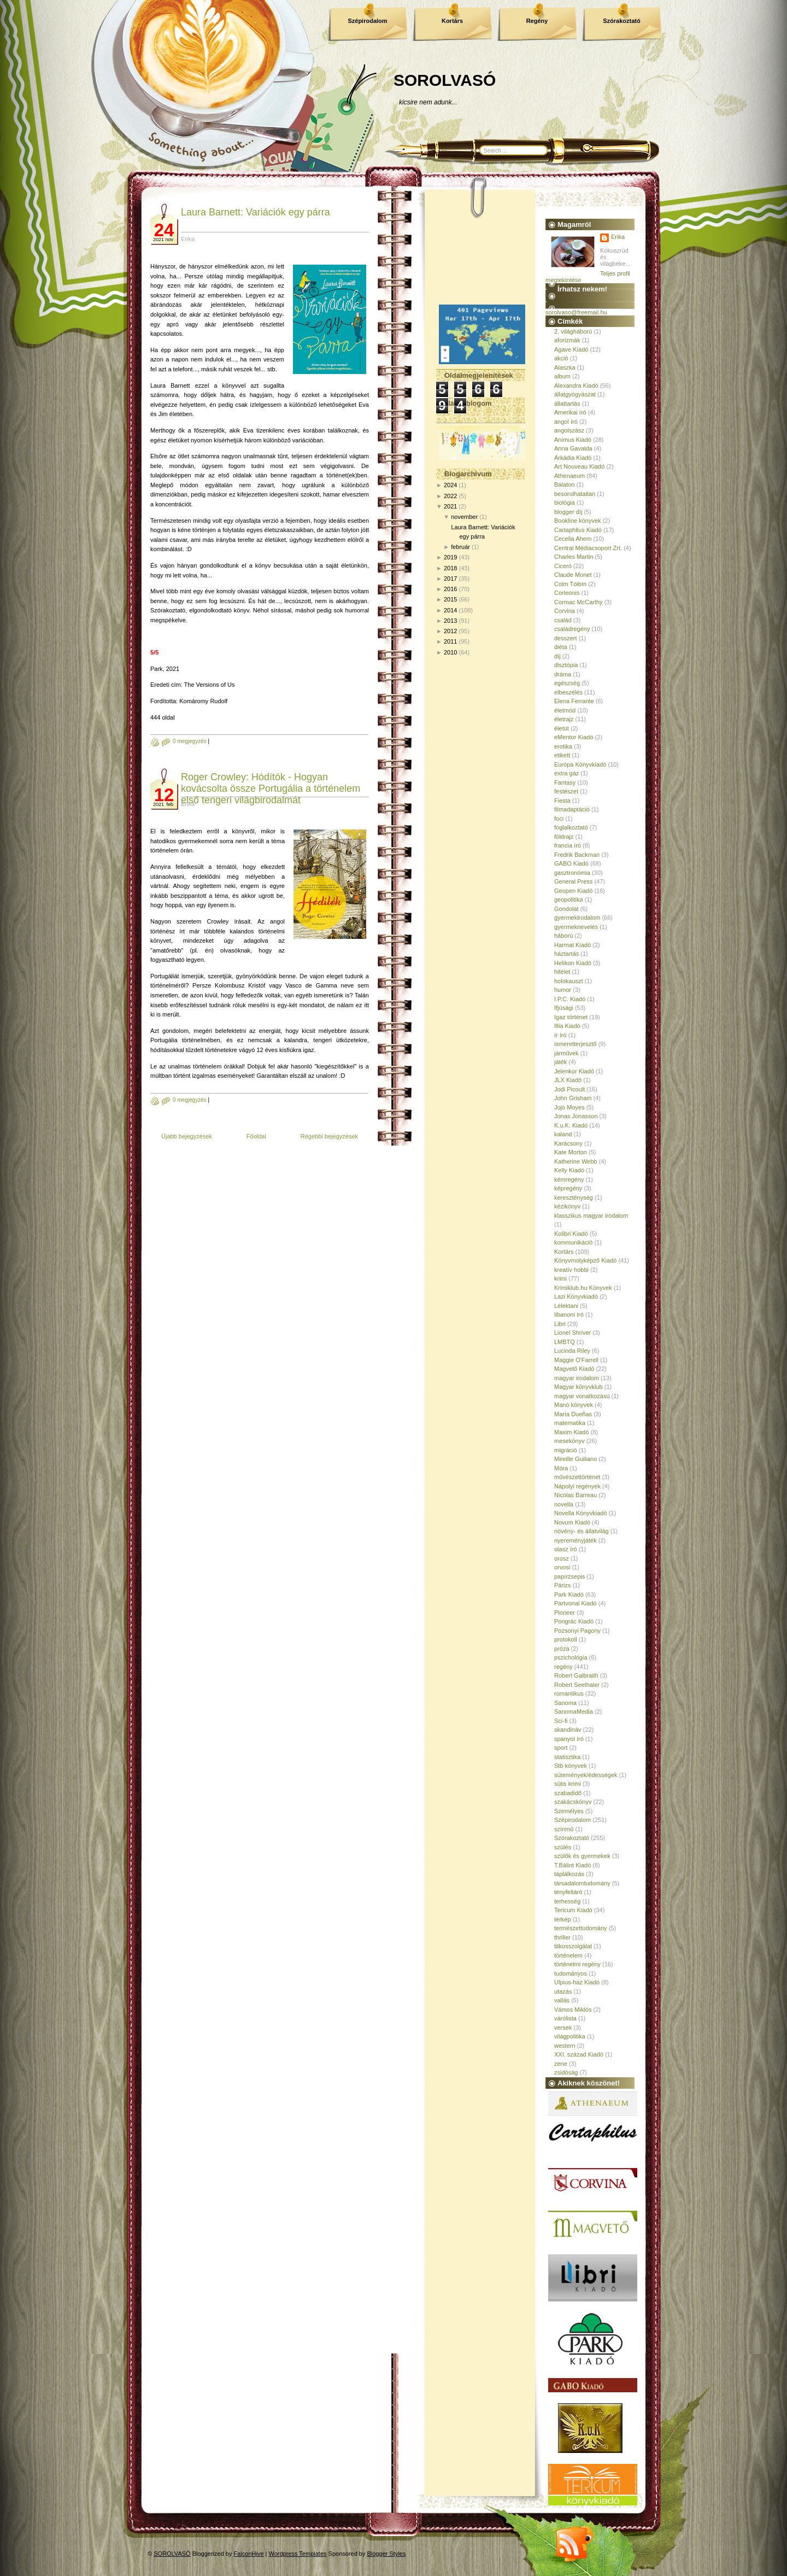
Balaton (564, 484)
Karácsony (568, 1143)
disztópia (566, 665)
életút (561, 728)
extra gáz (566, 773)
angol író (566, 421)
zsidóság (566, 2072)
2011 (450, 641)
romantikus (569, 1693)
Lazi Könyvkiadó (576, 1296)
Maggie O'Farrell (576, 1360)
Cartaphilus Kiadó (578, 530)
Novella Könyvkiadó (580, 1513)
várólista (565, 2018)
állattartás (567, 403)
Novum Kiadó (572, 1522)
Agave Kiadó (571, 349)
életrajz (563, 719)
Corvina (564, 611)
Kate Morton (570, 1152)
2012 (450, 631)
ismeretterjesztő (575, 1044)
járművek (566, 1053)
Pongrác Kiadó (574, 1621)
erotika (563, 746)
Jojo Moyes (569, 1107)
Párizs (562, 1585)
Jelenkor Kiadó (574, 1071)
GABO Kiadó (571, 863)
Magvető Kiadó (574, 1368)
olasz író (565, 1549)
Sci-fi (560, 1721)
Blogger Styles (386, 2553)
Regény (537, 20)
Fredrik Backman (577, 854)
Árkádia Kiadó (573, 457)
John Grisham (572, 1098)
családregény (572, 629)
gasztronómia (572, 872)
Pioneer (564, 1612)
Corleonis (566, 592)
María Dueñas (573, 1414)
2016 (450, 589)
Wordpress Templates (298, 2553)
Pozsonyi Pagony (577, 1630)
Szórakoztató (621, 20)
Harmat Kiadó (572, 945)
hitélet (562, 971)
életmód (564, 710)
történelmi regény (577, 1964)
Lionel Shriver (572, 1332)
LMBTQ (564, 1342)
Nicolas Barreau (575, 1495)
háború (563, 935)
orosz (561, 1558)
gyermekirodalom (577, 917)
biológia (564, 502)
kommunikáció (573, 1242)
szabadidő (568, 1793)
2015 (450, 599)
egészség (567, 683)
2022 (450, 496)
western (564, 2045)
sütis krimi (567, 1783)
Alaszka (564, 367)
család (563, 620)
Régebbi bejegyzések (329, 1136)
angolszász (569, 430)
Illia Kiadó (567, 1026)
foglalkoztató (571, 827)
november (464, 516)
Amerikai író (570, 412)
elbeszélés (568, 692)
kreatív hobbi (571, 1269)
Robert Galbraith (576, 1675)
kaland (563, 1134)
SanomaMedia (573, 1711)
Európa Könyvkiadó (580, 764)
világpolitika (569, 2036)
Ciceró (563, 566)
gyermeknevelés (576, 927)
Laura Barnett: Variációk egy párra (255, 212)
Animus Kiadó (572, 439)
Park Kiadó (569, 1594)
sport (560, 1747)
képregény (568, 1188)
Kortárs (452, 20)
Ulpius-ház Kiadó (577, 1982)
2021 (450, 506)
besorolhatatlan (574, 493)
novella (563, 1504)
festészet (566, 791)
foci (558, 818)
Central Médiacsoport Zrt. (588, 548)
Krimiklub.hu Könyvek (583, 1287)
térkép (562, 1919)
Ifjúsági (563, 1007)
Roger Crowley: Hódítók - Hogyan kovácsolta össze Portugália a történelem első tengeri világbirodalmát (270, 788)
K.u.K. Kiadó (571, 1125)
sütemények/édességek (586, 1775)
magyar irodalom (576, 1378)
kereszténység (573, 1197)
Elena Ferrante (574, 701)
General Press (573, 881)
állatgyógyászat (575, 394)
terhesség (567, 1901)
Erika (618, 236)
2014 (450, 610)
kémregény (569, 1179)
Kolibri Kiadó (571, 1233)
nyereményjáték (575, 1540)
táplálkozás (569, 1874)
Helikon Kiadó (572, 963)
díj (557, 656)
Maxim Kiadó (571, 1432)
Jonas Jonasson (576, 1116)
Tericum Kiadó (573, 1910)
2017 (450, 578)
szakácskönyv (572, 1801)
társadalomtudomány (582, 1883)
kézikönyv (567, 1206)
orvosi (562, 1567)
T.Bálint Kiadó (572, 1865)
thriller (562, 1937)
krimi (560, 1278)
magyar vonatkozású (582, 1396)
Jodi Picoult (569, 1089)
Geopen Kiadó (573, 890)
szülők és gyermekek (582, 1856)
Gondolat (566, 909)
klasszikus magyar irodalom (591, 1215)
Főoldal (256, 1136)
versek (563, 2027)
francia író (567, 845)
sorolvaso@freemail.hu (576, 312)
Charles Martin (574, 556)
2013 (450, 620)
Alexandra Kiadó (576, 385)
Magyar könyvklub (578, 1386)
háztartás (566, 953)
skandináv (568, 1729)
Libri (560, 1324)
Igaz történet (571, 1017)
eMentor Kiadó (574, 737)
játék (560, 1062)
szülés (562, 1847)
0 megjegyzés (190, 741)
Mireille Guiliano (575, 1459)
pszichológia (571, 1657)
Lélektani (566, 1305)
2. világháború (573, 331)
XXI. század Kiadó (578, 2054)
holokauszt (568, 981)
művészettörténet (577, 1477)
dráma (562, 674)
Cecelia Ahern (573, 538)
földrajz (563, 836)
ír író (560, 1035)
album (562, 376)
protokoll (565, 1639)
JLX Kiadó (568, 1080)
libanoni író (569, 1314)
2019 (450, 557)
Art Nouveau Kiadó (579, 466)
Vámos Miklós (572, 2009)
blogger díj (568, 512)
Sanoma (565, 1702)
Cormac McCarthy (578, 602)
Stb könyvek (570, 1765)
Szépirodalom (367, 20)
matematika (569, 1423)
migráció (565, 1450)
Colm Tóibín (570, 584)
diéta (560, 647)
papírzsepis (569, 1576)
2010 (450, 652)
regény (563, 1666)
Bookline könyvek (577, 520)
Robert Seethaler (577, 1684)
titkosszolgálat (573, 1946)
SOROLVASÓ (444, 80)
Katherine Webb (575, 1161)
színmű (563, 1829)
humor (562, 989)
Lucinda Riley (572, 1350)
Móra (561, 1468)
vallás (561, 2000)
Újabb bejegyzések (186, 1136)
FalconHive (249, 2553)
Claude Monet (573, 574)
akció (561, 358)
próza (561, 1648)
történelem (568, 1955)
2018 (450, 568)
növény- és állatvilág (581, 1531)
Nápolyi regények (577, 1486)
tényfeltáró (568, 1892)
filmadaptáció (572, 809)
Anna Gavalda (573, 448)
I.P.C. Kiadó (569, 999)
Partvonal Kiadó (575, 1603)
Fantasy (564, 782)
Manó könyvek (573, 1404)
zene (560, 2063)
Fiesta (562, 800)
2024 (450, 485)
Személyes (569, 1811)
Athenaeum (569, 475)
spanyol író (569, 1739)
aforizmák (567, 340)
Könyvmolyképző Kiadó (585, 1260)
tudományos (570, 1973)
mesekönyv (569, 1441)
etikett (562, 755)
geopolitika (568, 899)
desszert (565, 638)
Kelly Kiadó (569, 1170)
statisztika (567, 1757)
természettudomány (580, 1928)
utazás (563, 1991)
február (460, 547)
